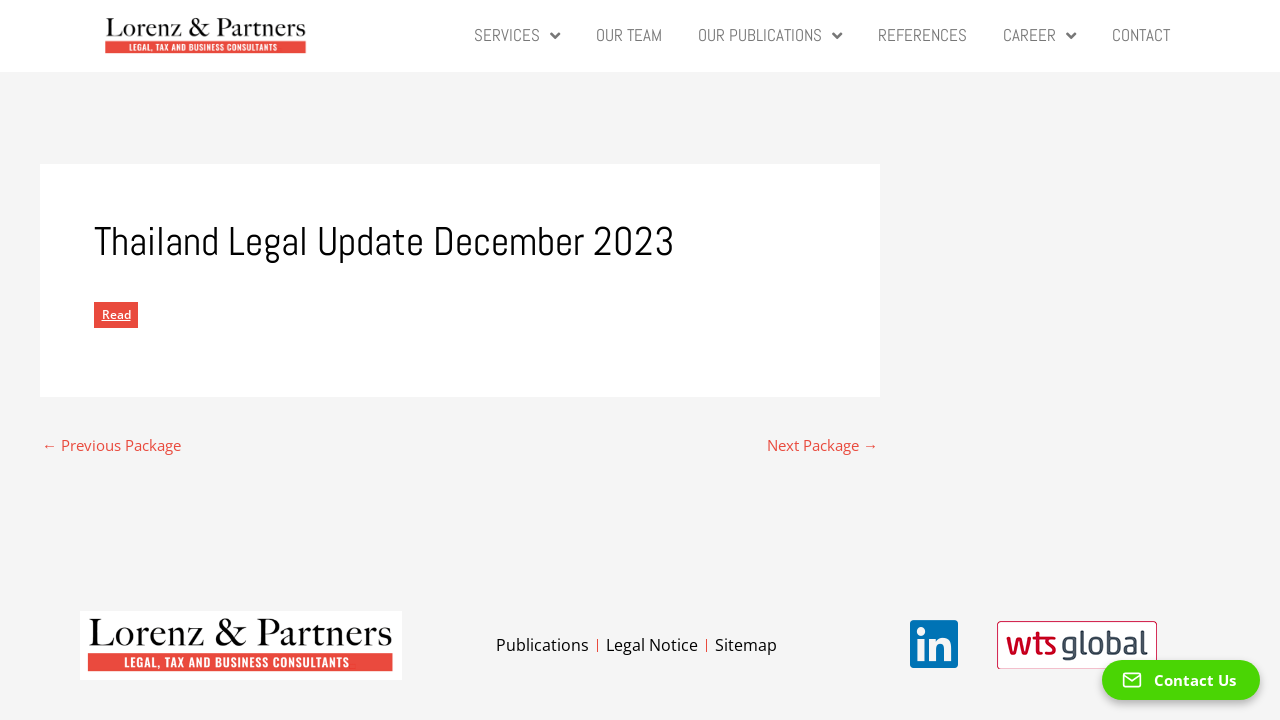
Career (1039, 36)
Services (517, 36)
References (922, 35)
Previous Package (111, 438)
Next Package (822, 438)
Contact (1141, 35)
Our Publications (770, 36)
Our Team (629, 35)
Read (116, 308)
